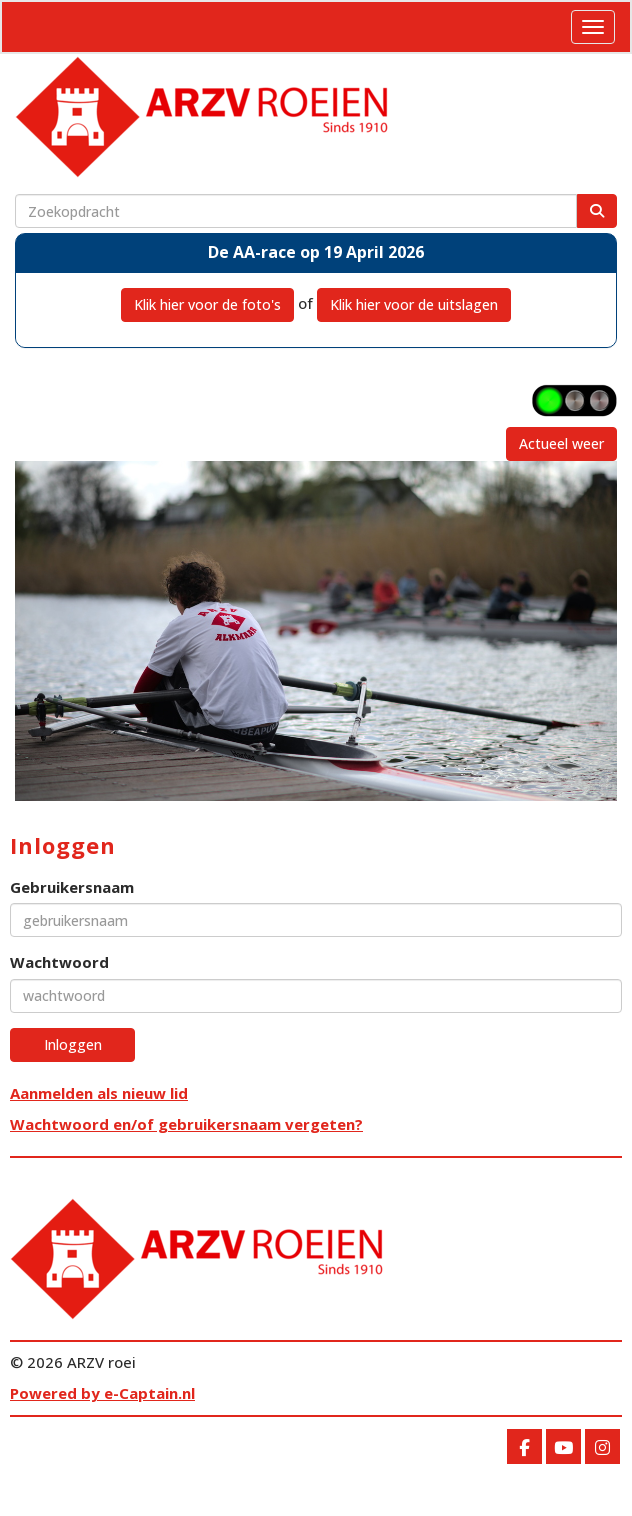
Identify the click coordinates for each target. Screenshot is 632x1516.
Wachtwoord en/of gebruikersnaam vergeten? (186, 1124)
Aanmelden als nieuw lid (99, 1093)
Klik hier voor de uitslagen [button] (414, 304)
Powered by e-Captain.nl (102, 1393)
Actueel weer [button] (561, 443)
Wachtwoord (59, 962)
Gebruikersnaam (72, 887)
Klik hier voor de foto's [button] (207, 304)
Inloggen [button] (73, 1044)
